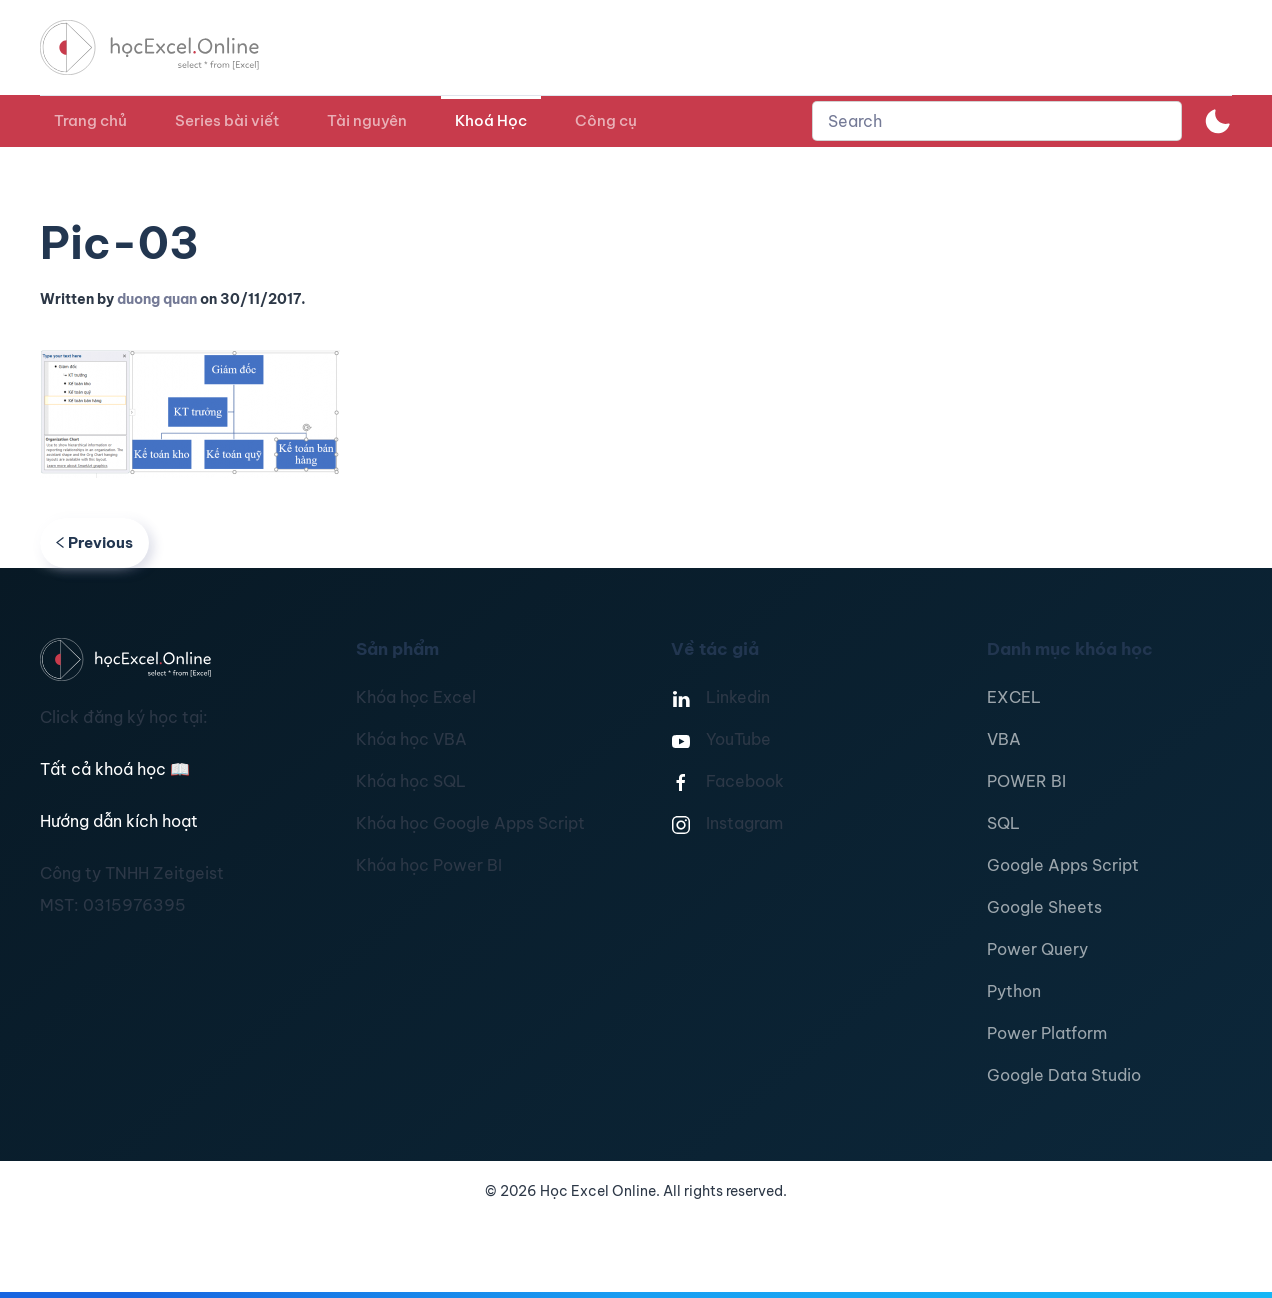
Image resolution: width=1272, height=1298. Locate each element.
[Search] (997, 121)
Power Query (1037, 949)
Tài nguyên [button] (367, 120)
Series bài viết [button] (227, 120)
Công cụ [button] (606, 120)
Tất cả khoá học (115, 769)
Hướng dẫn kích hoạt (119, 821)
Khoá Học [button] (491, 120)
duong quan (157, 299)
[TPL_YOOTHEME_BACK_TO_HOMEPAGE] (168, 47)
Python (1014, 991)
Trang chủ (90, 120)
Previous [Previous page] (94, 542)
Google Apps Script (1063, 865)
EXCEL (1014, 697)
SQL (1003, 823)
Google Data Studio (1064, 1075)
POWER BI (1026, 781)
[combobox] (997, 121)
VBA (1004, 739)
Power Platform (1047, 1033)
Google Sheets (1044, 907)
